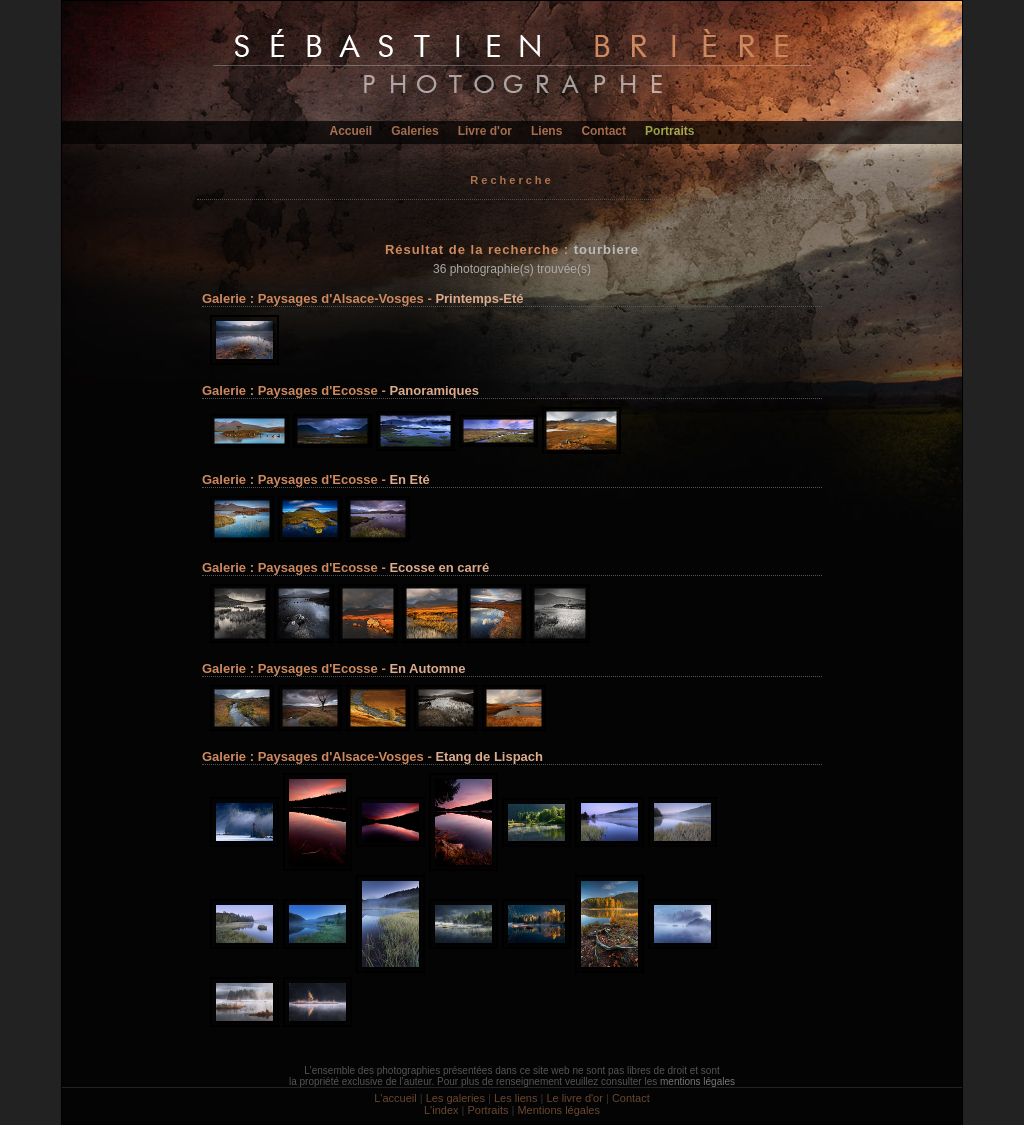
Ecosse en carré (439, 567)
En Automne (427, 668)
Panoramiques (434, 390)
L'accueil (395, 1098)
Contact (603, 131)
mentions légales (697, 1081)
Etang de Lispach (489, 756)
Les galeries (455, 1098)
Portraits (669, 131)
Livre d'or (485, 131)
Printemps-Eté (479, 298)
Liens (546, 131)
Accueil (351, 131)
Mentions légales (558, 1110)
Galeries (414, 131)
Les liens (515, 1098)
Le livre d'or (574, 1098)
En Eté (409, 479)
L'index (441, 1110)
